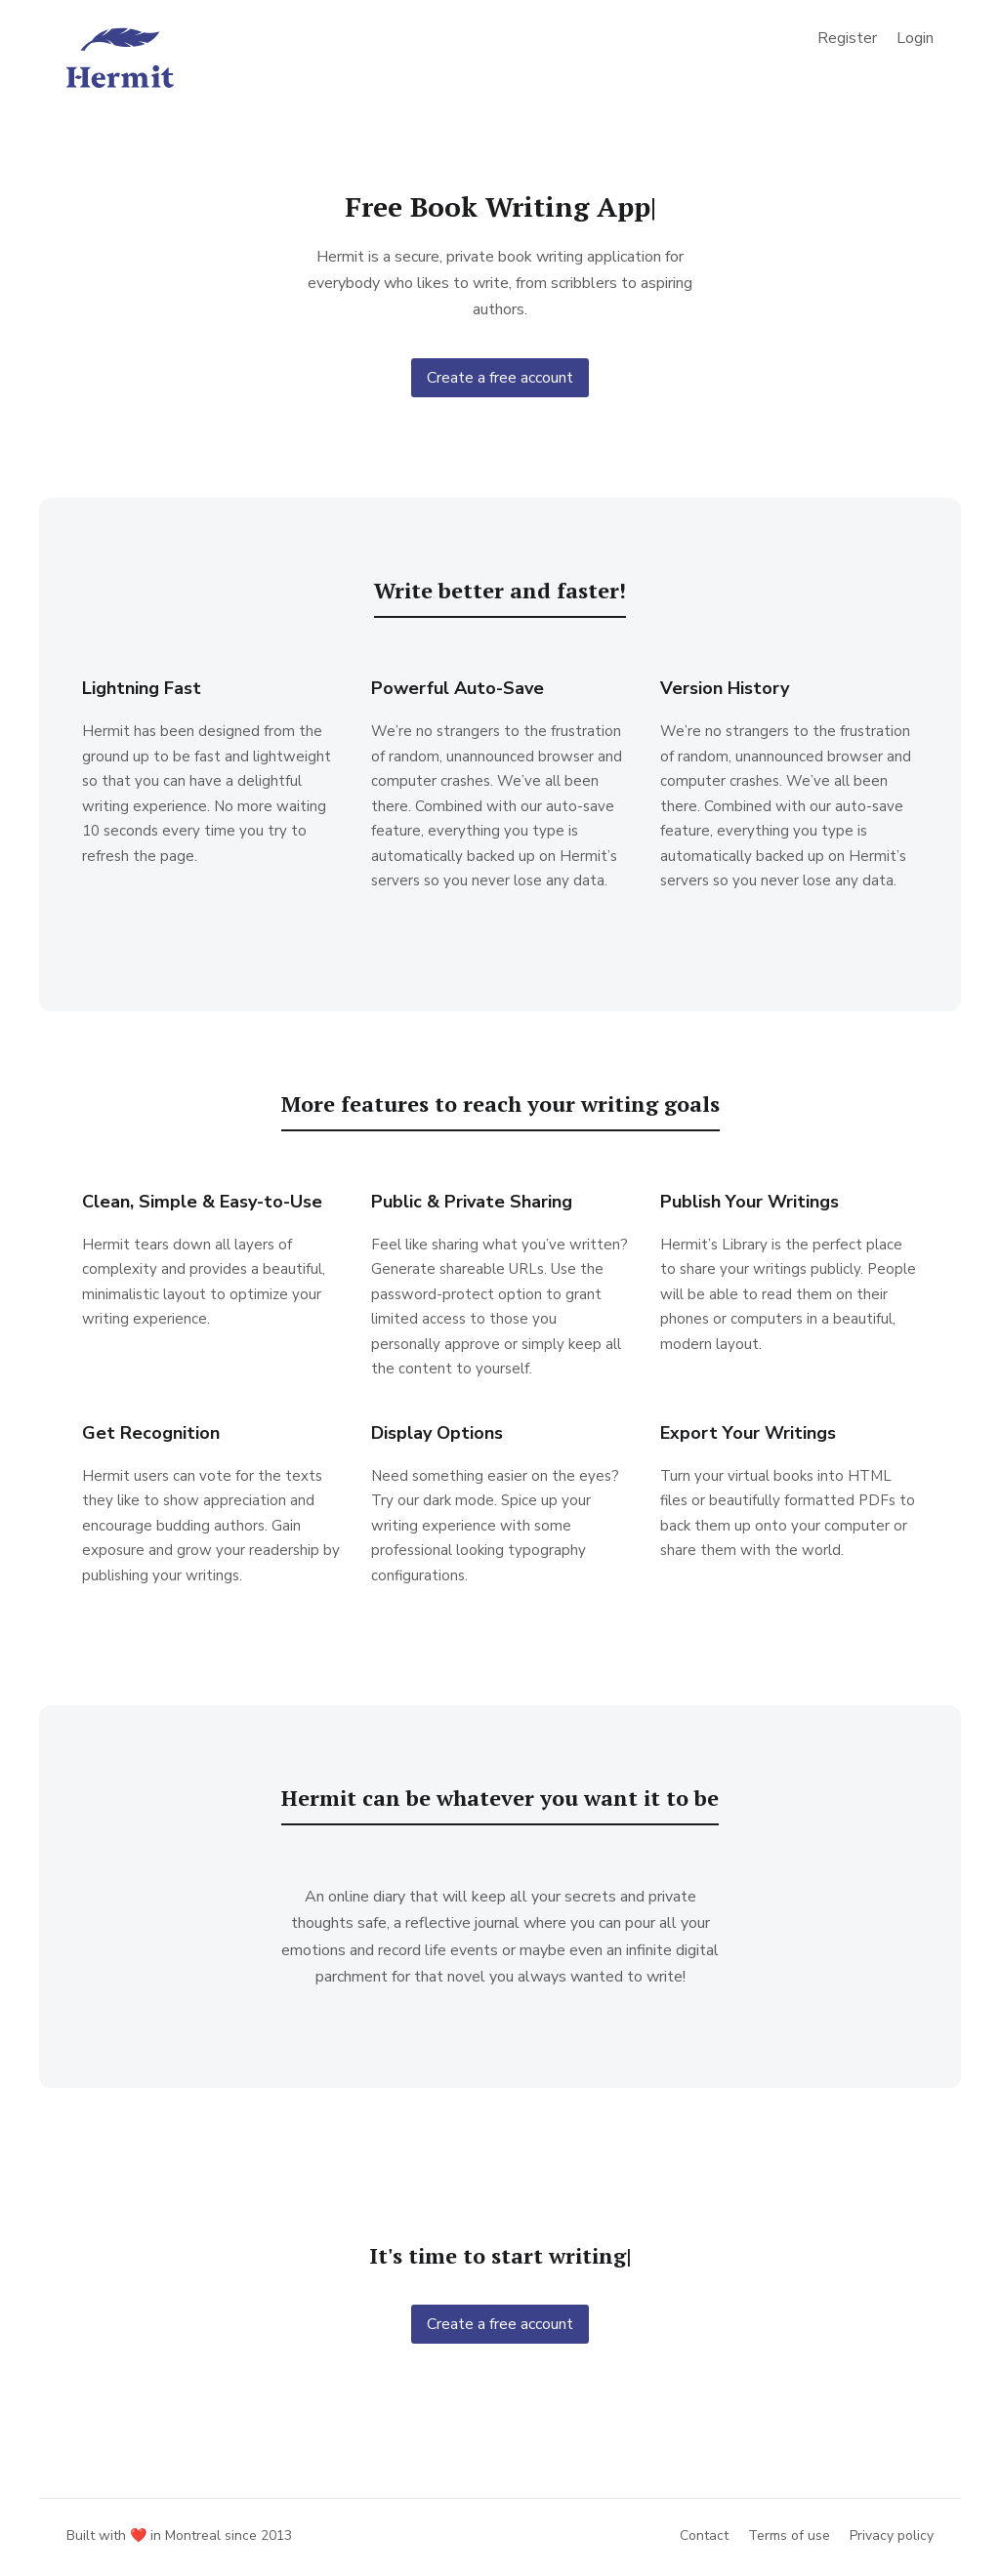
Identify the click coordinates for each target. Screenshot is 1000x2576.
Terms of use (789, 2535)
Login (915, 38)
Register (847, 38)
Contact (704, 2535)
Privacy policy (892, 2535)
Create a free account (500, 377)
